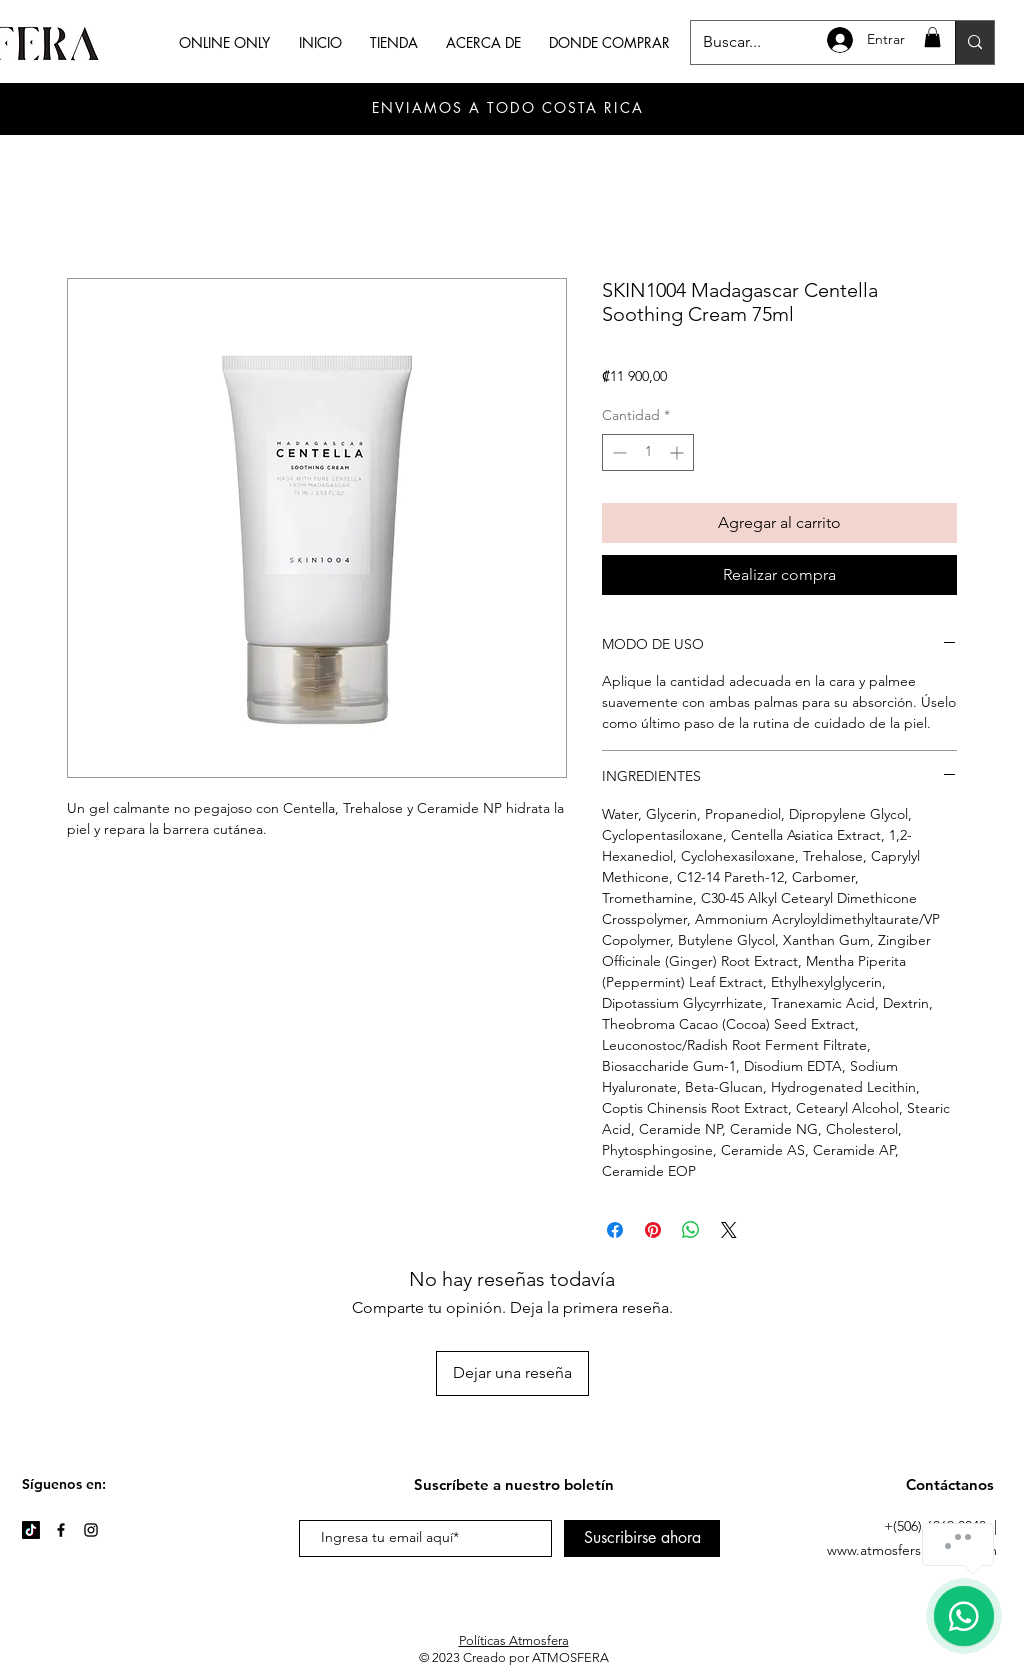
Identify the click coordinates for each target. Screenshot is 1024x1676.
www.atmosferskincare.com (912, 1550)
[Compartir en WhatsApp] (691, 1230)
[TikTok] (31, 1530)
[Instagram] (91, 1530)
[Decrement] (617, 452)
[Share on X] (729, 1230)
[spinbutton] (648, 452)
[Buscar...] (974, 42)
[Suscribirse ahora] (642, 1538)
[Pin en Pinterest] (653, 1230)
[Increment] (678, 452)
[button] (932, 37)
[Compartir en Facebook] (615, 1230)
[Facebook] (61, 1530)
